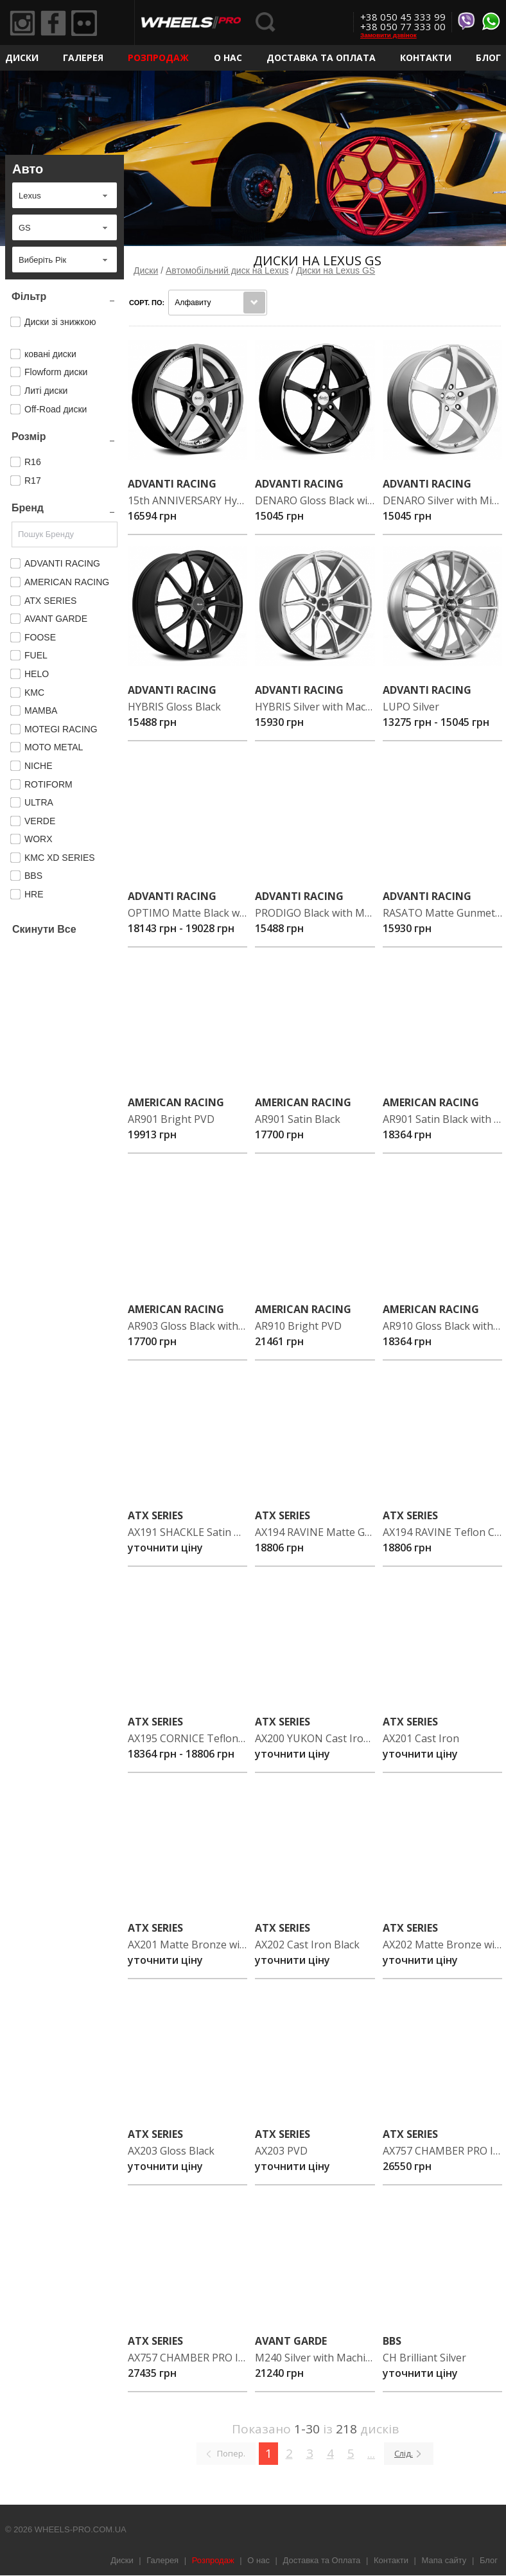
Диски (22, 57)
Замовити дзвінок (388, 35)
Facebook (53, 23)
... (371, 2453)
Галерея (83, 57)
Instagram (22, 23)
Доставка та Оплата (321, 57)
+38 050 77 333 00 (403, 26)
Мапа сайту (444, 2560)
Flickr (84, 23)
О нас (228, 57)
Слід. (403, 2453)
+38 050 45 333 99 (403, 16)
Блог (488, 57)
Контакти (425, 57)
